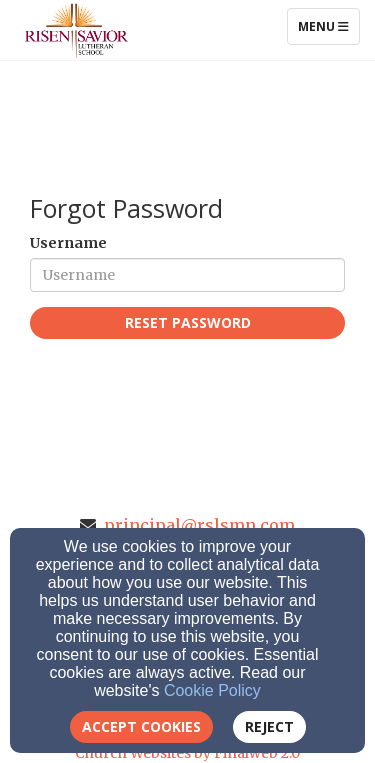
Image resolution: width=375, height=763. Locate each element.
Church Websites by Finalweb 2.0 (187, 753)
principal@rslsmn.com (199, 525)
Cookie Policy (212, 690)
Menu (328, 26)
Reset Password (188, 322)
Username (68, 243)
